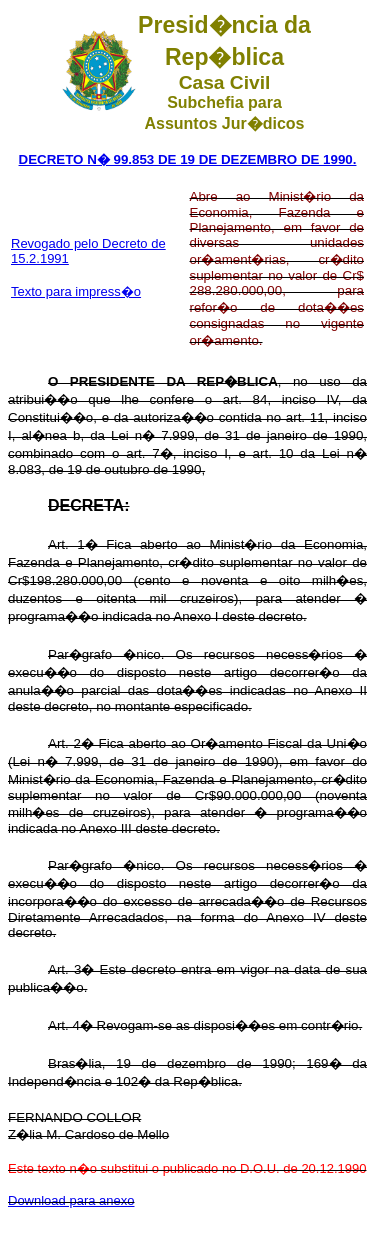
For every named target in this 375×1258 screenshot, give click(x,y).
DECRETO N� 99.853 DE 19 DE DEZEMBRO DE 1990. (188, 159)
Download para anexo (71, 1200)
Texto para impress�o (76, 291)
